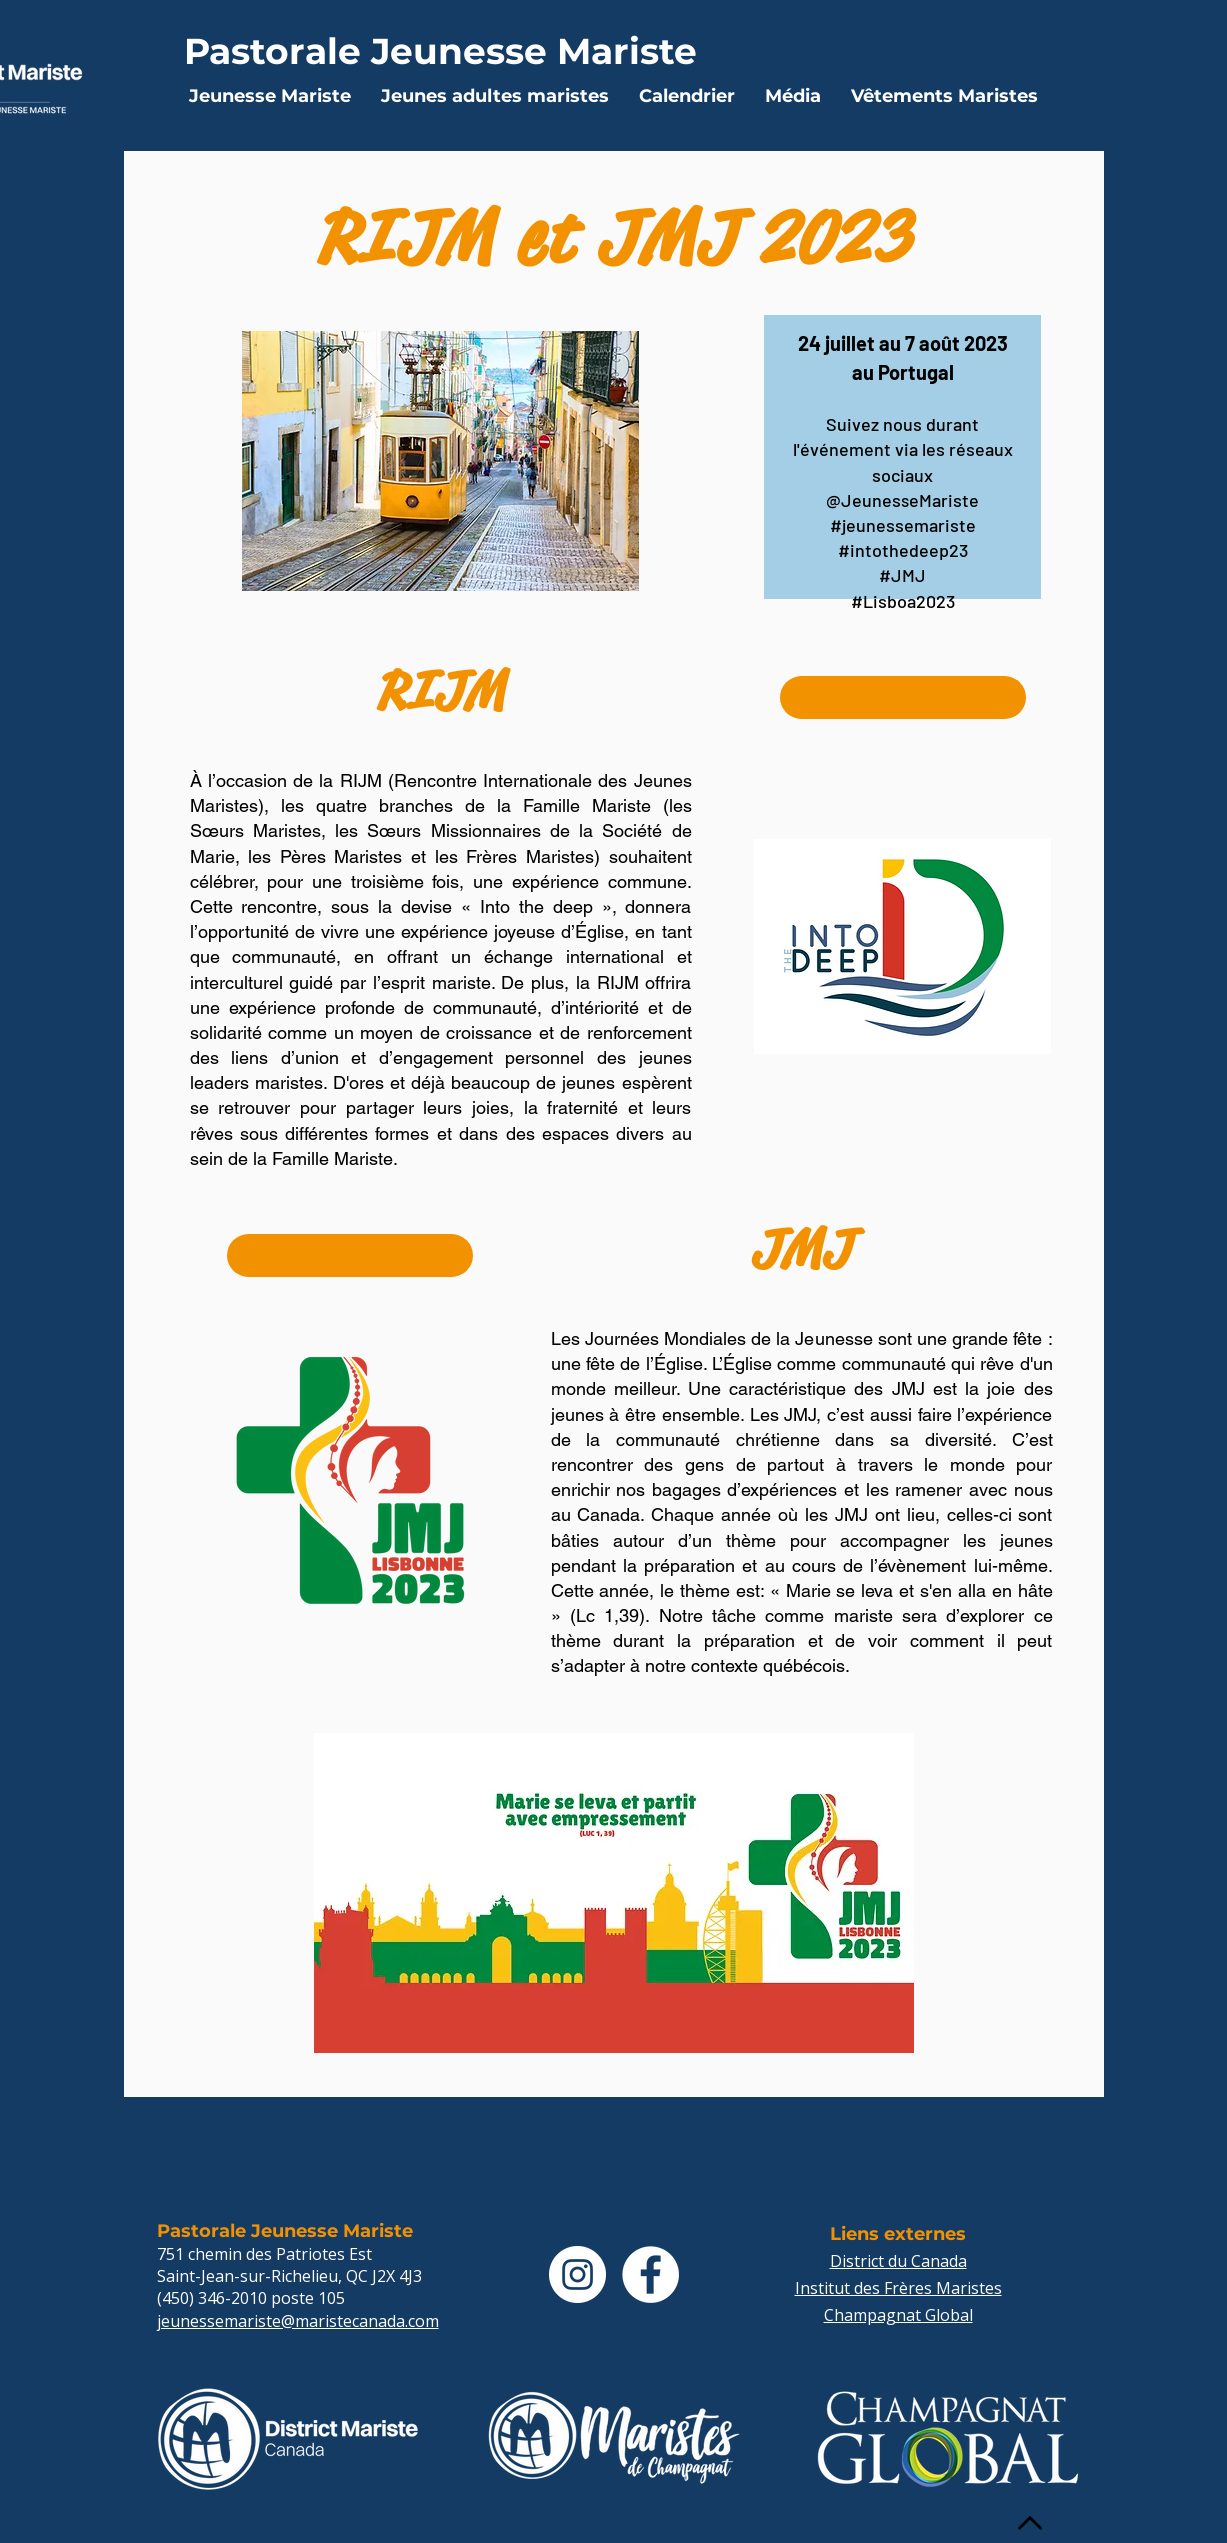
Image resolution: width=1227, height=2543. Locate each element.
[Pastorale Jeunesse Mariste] (440, 50)
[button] (270, 96)
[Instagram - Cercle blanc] (577, 2274)
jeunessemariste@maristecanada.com (298, 2321)
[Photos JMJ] (350, 1255)
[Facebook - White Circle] (650, 2274)
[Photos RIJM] (903, 697)
